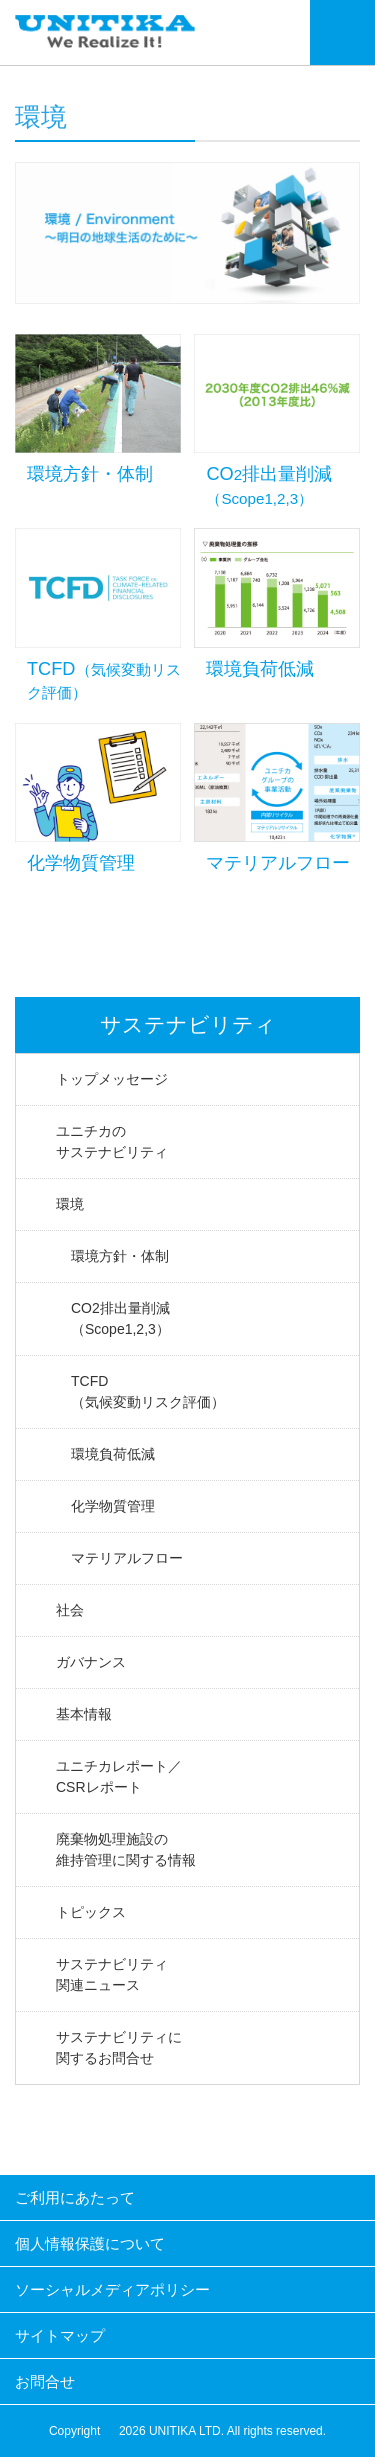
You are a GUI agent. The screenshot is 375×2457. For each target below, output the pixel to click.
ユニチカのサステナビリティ (112, 1141)
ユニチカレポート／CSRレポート (119, 1776)
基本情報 (84, 1714)
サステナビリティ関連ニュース (112, 1974)
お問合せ (45, 2381)
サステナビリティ (188, 1024)
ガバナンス (91, 1662)
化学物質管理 (113, 1506)
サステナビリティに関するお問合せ (119, 2047)
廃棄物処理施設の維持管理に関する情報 (126, 1849)
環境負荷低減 (113, 1454)
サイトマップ (60, 2335)
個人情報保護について (90, 2243)
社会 (70, 1610)
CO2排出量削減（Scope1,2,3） (120, 1318)
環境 (70, 1204)
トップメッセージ (112, 1079)
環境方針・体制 (120, 1256)
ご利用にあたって (75, 2197)
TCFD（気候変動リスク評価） (148, 1391)
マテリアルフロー (127, 1558)
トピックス (91, 1912)
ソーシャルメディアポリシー (112, 2289)
